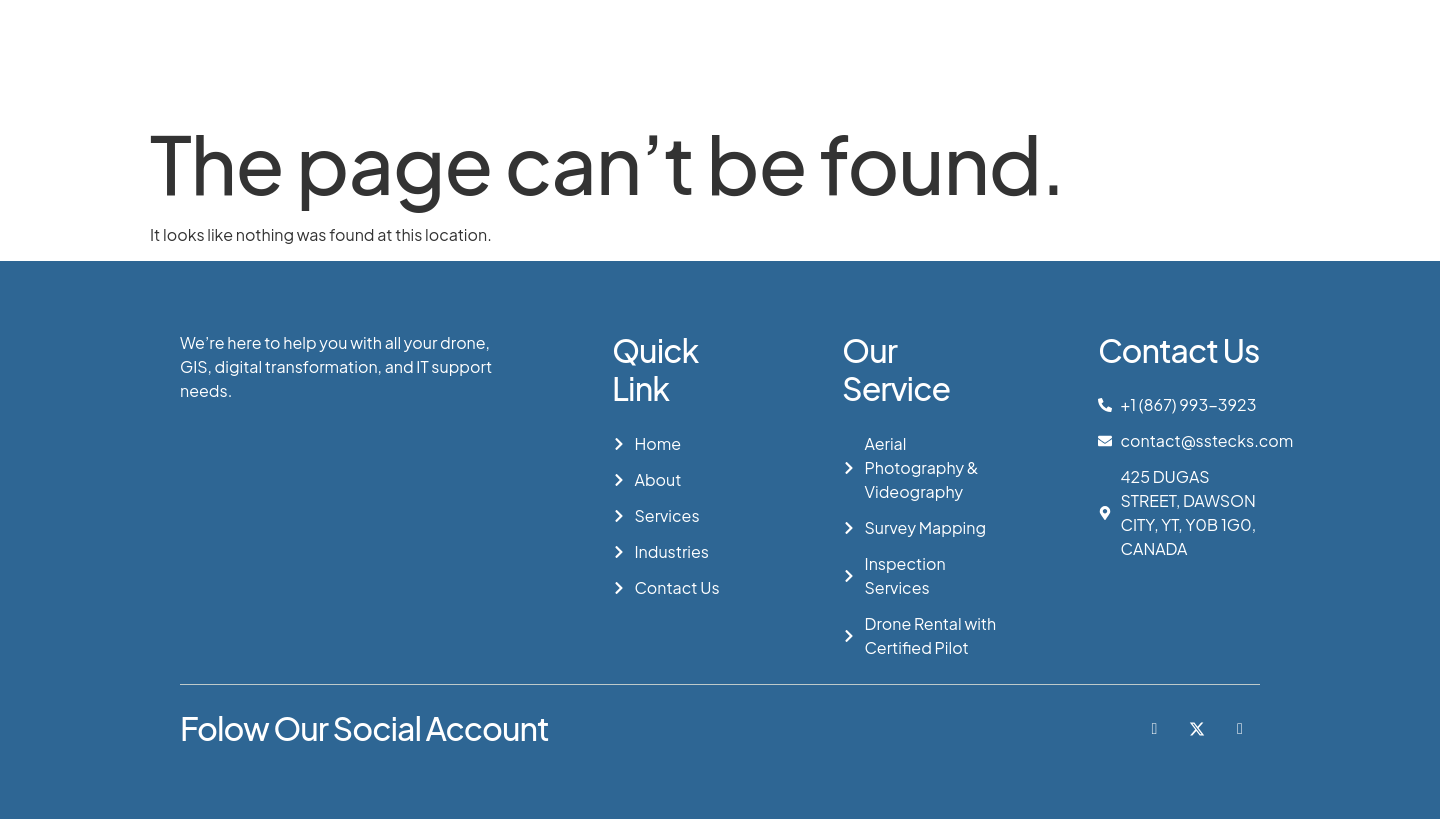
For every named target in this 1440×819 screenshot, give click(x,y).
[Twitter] (1197, 729)
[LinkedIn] (1240, 729)
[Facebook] (1155, 729)
